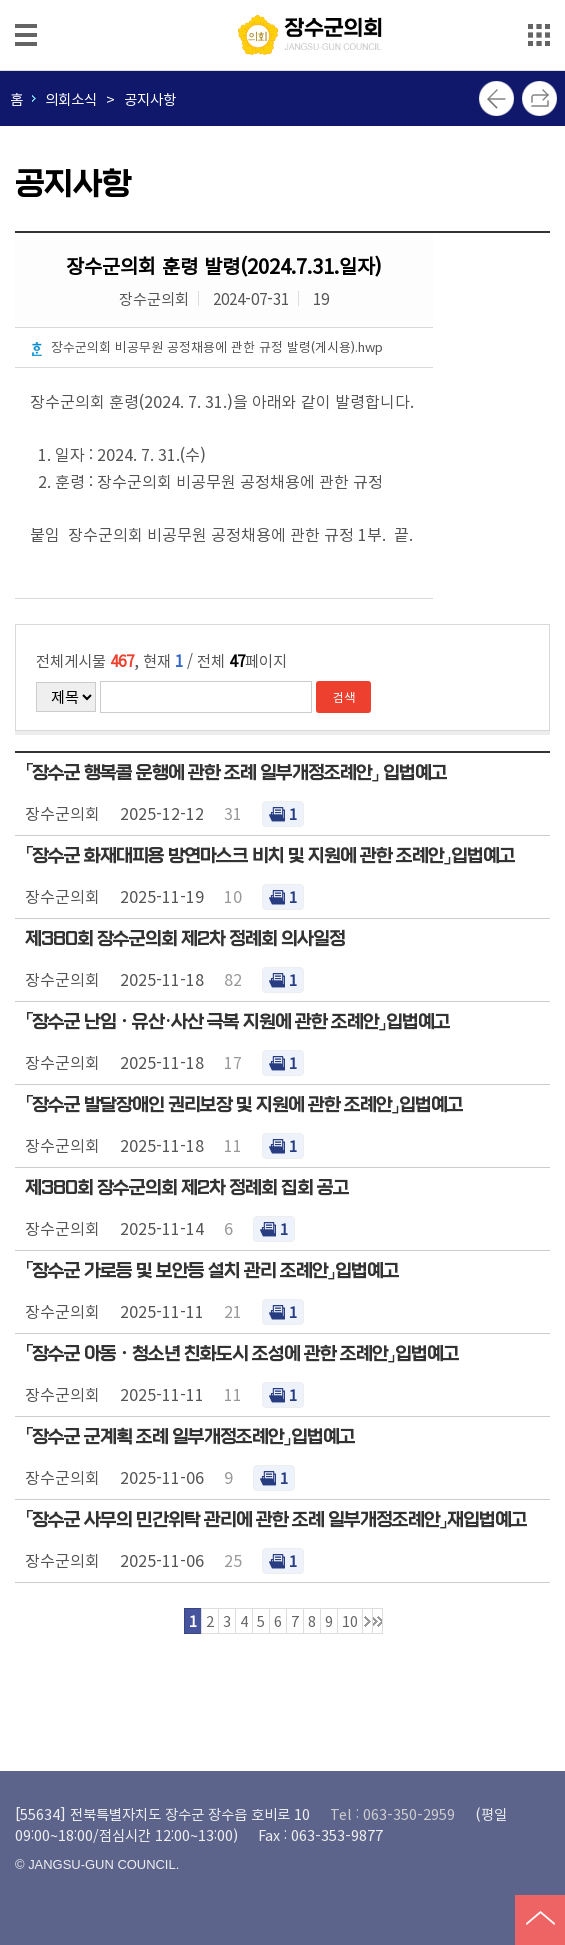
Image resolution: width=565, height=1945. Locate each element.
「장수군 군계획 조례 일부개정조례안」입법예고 (190, 1437)
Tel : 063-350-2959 (392, 1813)
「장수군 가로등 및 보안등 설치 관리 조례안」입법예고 (212, 1271)
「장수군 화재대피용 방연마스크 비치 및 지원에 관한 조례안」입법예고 (270, 856)
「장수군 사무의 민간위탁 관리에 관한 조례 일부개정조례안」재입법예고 (276, 1520)
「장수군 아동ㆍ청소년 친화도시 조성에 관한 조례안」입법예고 (242, 1354)
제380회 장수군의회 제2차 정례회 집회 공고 (187, 1188)
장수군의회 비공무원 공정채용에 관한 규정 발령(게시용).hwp (217, 346)
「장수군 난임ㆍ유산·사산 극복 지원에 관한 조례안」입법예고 (237, 1022)
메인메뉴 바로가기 (283, 1)
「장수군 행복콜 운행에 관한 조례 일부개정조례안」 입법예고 (236, 773)
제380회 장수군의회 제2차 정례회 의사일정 (185, 939)
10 (350, 1620)
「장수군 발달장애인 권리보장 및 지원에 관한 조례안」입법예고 (244, 1105)
